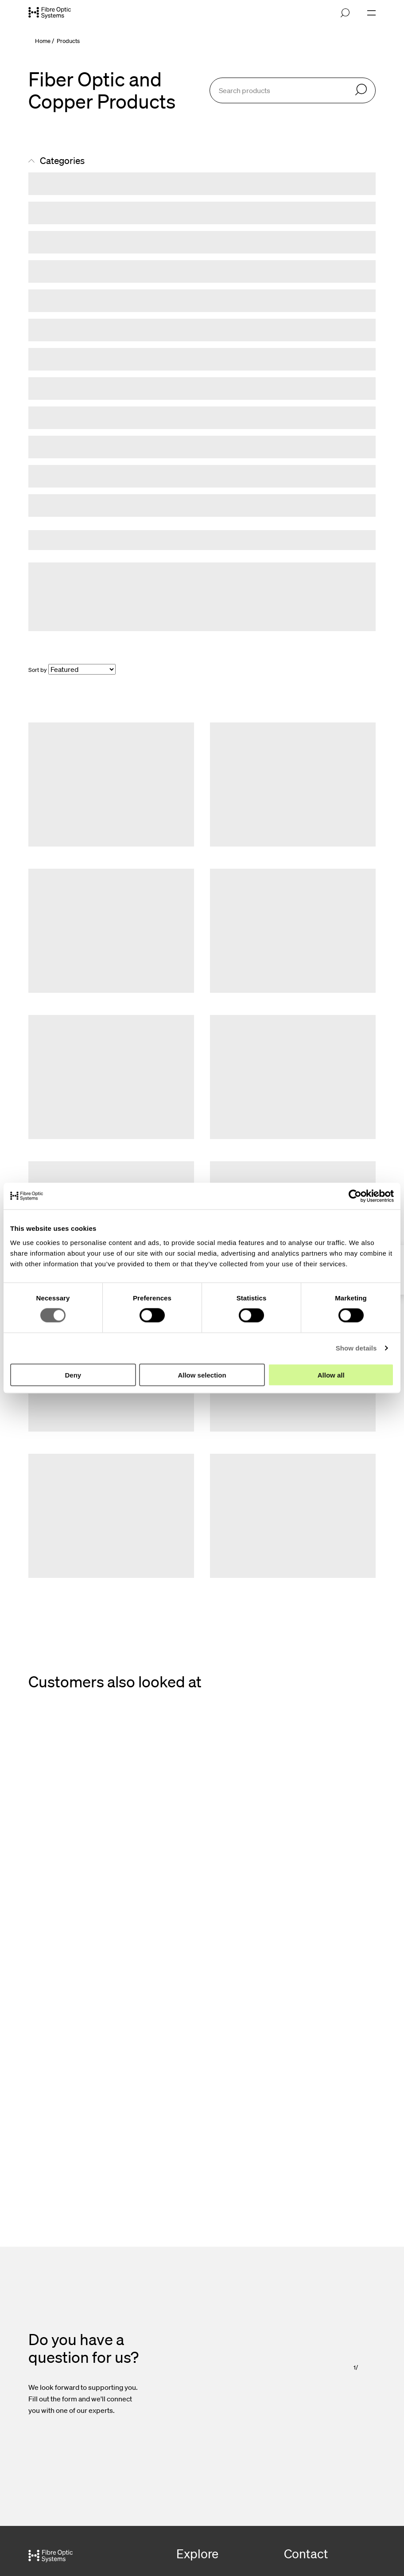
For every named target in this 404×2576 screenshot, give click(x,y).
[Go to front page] (49, 13)
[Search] (361, 90)
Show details (356, 1348)
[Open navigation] (371, 13)
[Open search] (345, 13)
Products (68, 41)
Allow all (331, 1374)
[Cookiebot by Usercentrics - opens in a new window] (355, 1196)
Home (42, 41)
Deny (73, 1374)
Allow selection (202, 1374)
